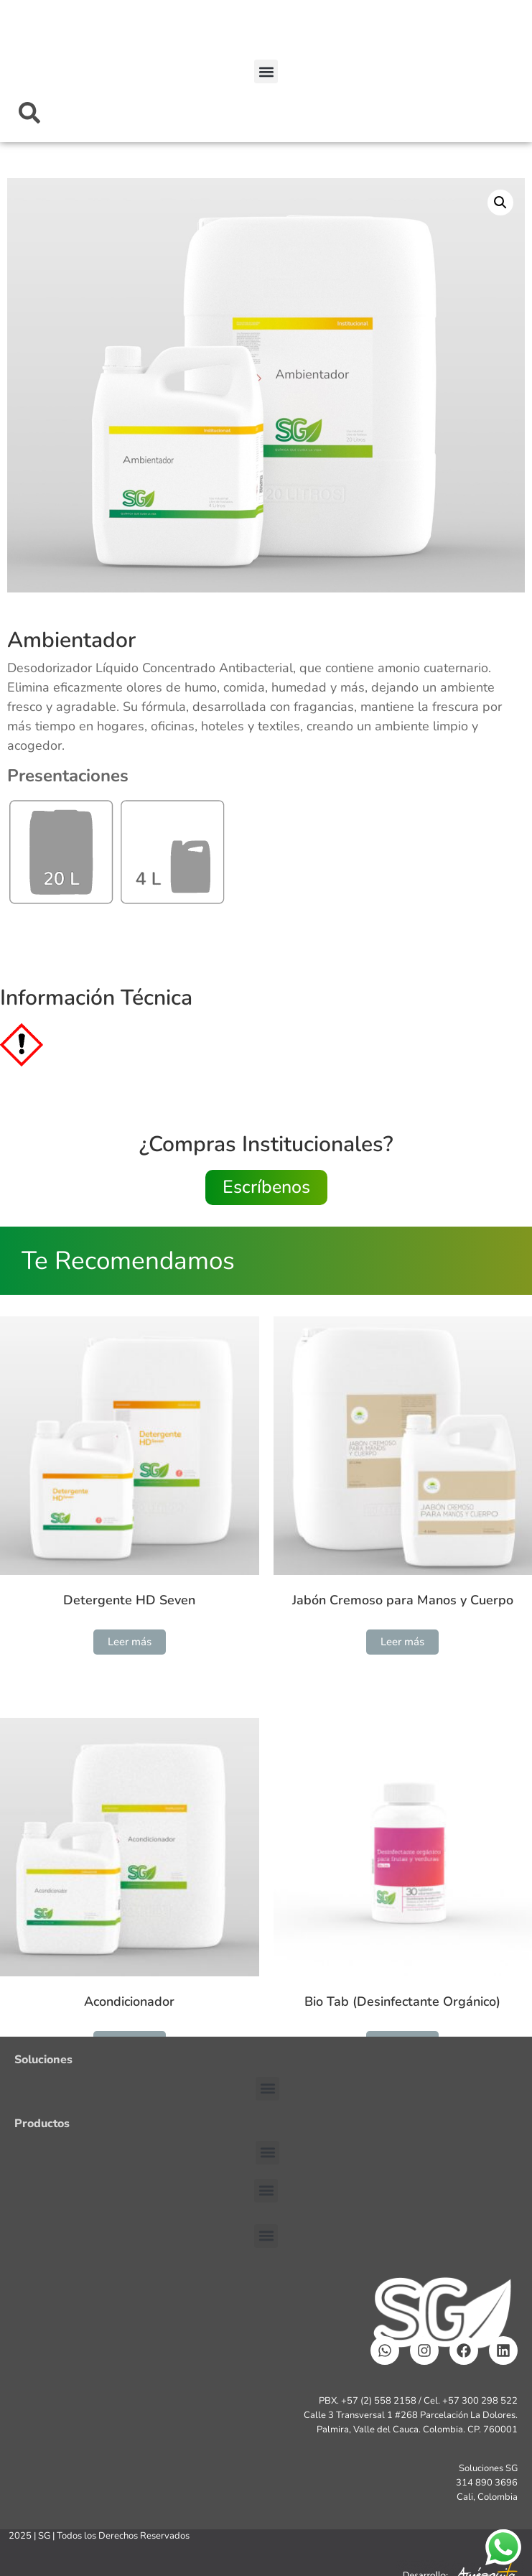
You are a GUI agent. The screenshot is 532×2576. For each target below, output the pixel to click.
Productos (42, 2123)
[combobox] (266, 113)
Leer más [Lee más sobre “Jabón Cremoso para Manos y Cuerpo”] (402, 1642)
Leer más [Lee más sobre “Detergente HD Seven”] (129, 1642)
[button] (266, 71)
